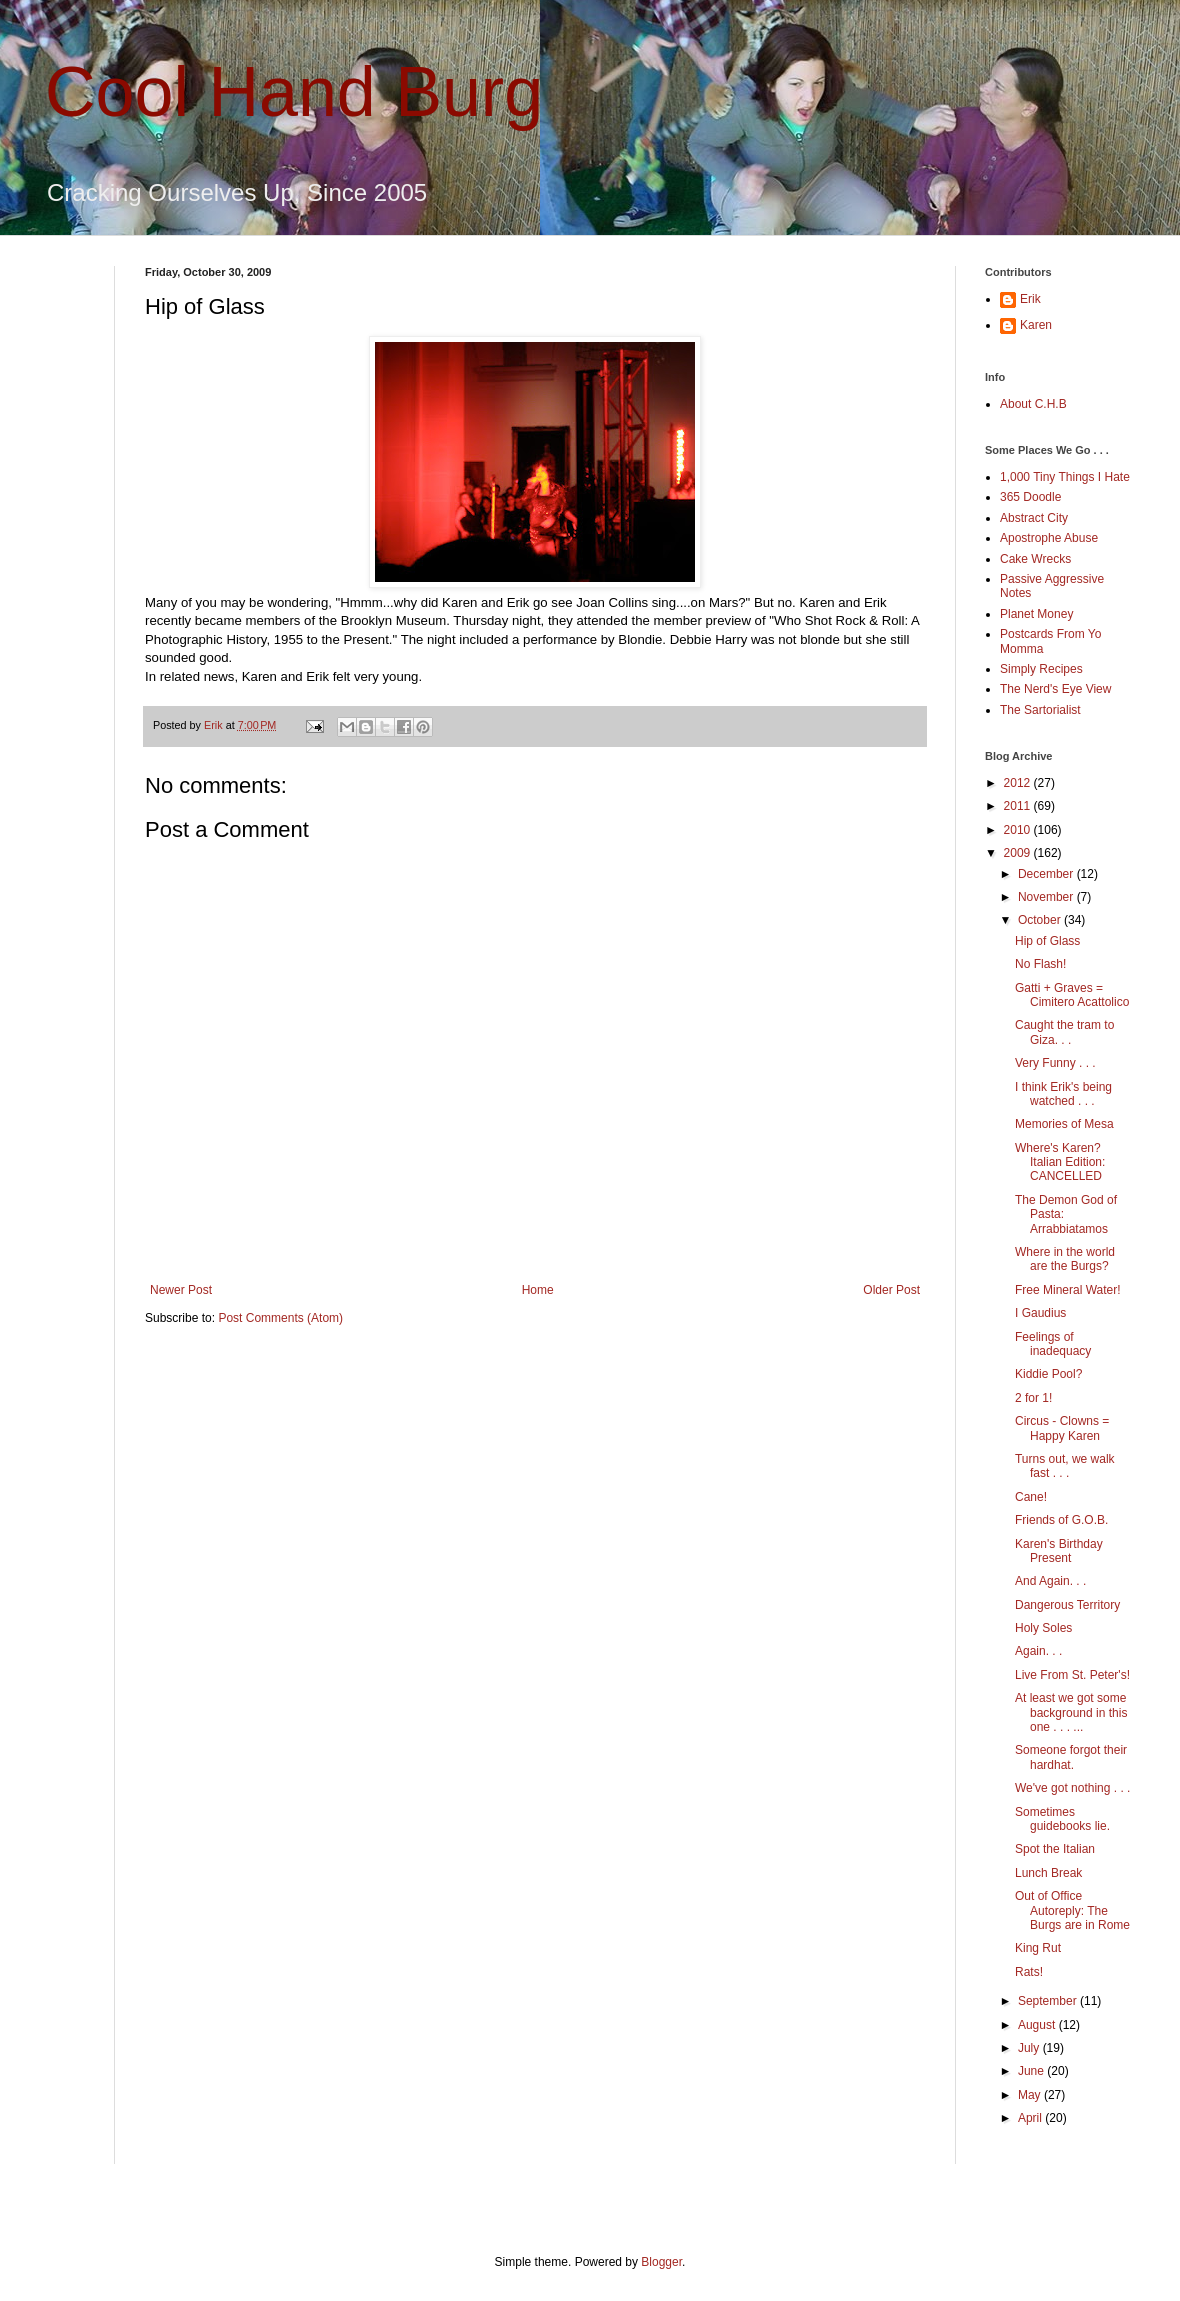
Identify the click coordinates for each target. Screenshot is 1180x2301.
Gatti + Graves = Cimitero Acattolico (1072, 995)
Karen (1036, 325)
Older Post (891, 1290)
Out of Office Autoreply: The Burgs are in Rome (1072, 1910)
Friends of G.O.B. (1061, 1520)
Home (538, 1290)
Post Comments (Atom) (280, 1318)
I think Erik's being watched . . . (1063, 1094)
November (1047, 897)
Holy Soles (1043, 1628)
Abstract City (1034, 518)
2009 (1019, 853)
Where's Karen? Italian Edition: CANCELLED (1060, 1162)
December (1047, 874)
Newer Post (181, 1290)
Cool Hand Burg (294, 92)
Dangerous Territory (1067, 1605)
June (1032, 2071)
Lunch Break (1048, 1873)
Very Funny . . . (1055, 1063)
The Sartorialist (1040, 710)
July (1030, 2048)
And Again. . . (1050, 1581)
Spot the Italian (1055, 1849)
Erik (1030, 299)
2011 (1019, 806)
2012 (1019, 783)
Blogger (661, 2262)
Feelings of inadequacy (1053, 1344)
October (1041, 920)
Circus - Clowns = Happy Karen (1062, 1428)
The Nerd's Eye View (1055, 689)
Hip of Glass (1047, 941)
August (1038, 2025)
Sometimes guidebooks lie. (1062, 1819)
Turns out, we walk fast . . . (1065, 1466)
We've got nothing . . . (1072, 1788)
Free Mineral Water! (1068, 1290)
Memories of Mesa (1064, 1124)
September (1049, 2001)
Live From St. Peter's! (1072, 1675)
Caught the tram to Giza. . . (1064, 1032)
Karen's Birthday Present (1059, 1551)
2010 (1019, 830)
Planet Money (1036, 614)
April (1031, 2118)
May (1031, 2095)
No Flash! (1040, 964)
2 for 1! (1033, 1398)
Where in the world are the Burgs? (1065, 1259)
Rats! (1029, 1972)
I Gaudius (1040, 1313)
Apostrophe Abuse (1049, 538)
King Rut (1038, 1948)
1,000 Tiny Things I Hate (1065, 477)
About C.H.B (1033, 404)
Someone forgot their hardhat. (1071, 1757)
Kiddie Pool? (1048, 1374)
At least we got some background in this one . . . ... (1071, 1712)
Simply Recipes (1041, 669)
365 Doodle (1030, 497)
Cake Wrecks (1035, 559)
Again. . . (1038, 1651)
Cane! (1031, 1497)
